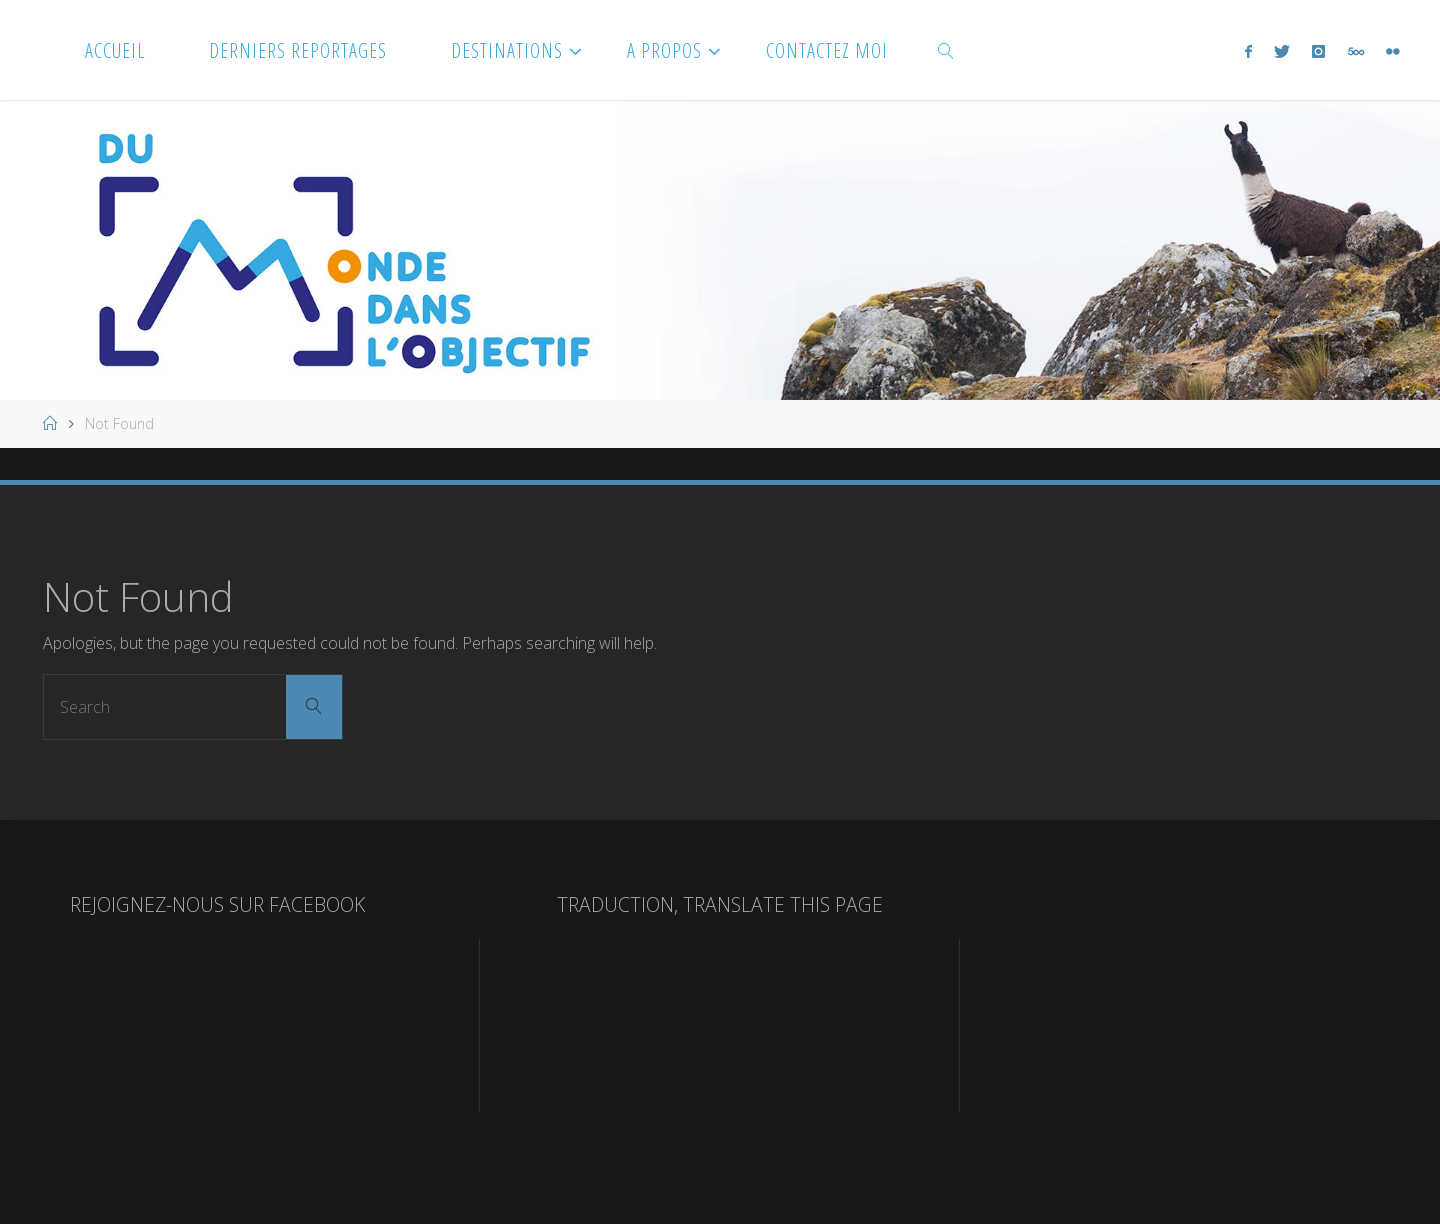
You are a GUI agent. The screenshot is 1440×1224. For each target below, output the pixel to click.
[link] (946, 50)
